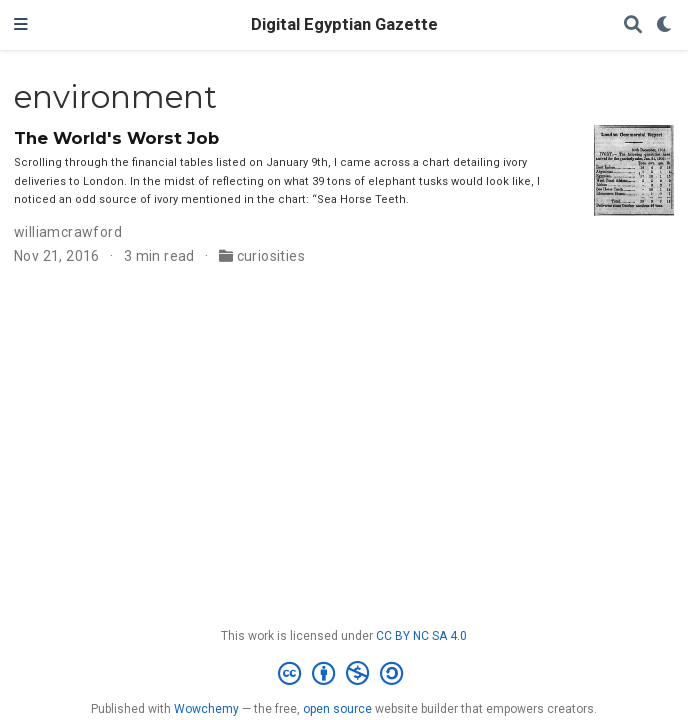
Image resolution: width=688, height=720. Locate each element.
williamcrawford (68, 232)
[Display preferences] (665, 25)
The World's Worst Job (116, 138)
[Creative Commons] (344, 674)
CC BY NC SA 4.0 (421, 636)
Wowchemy (206, 709)
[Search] (633, 25)
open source (337, 709)
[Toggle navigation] (21, 25)
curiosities (271, 256)
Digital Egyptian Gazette (344, 24)
